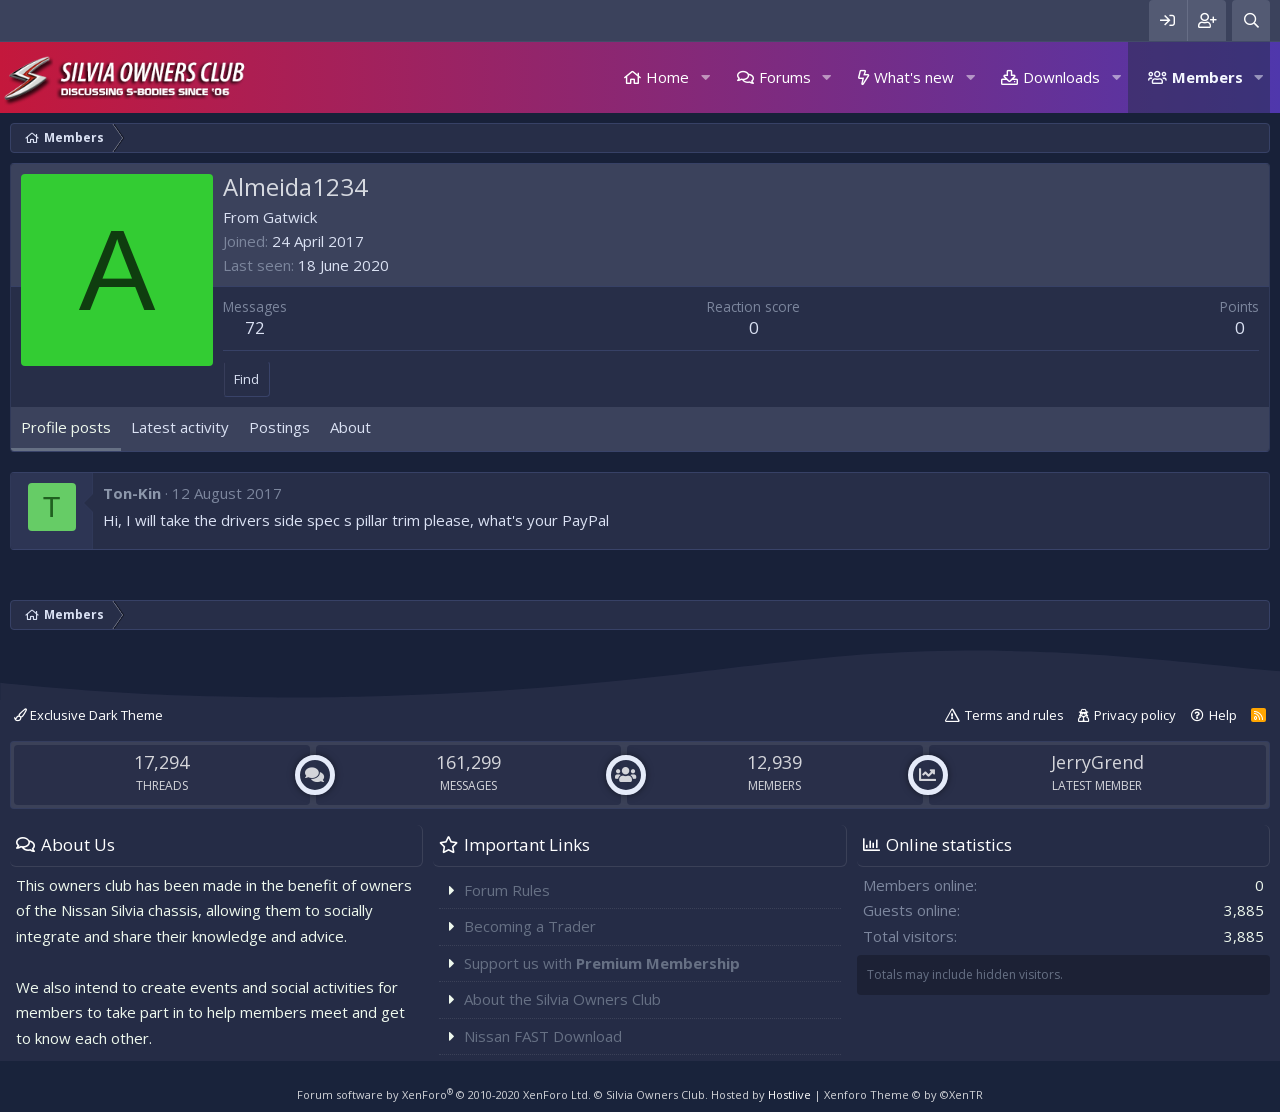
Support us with (602, 963)
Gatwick (290, 217)
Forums (785, 77)
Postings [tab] (279, 427)
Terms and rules (1014, 715)
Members (1207, 77)
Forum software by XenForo (444, 1094)
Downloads (1061, 77)
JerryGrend (1097, 762)
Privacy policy (1135, 715)
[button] (705, 77)
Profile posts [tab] (66, 427)
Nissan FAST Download (543, 1036)
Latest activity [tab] (180, 427)
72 (255, 327)
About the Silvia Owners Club (562, 999)
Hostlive (789, 1094)
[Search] (1251, 20)
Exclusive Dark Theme (88, 715)
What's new (914, 77)
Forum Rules (507, 890)
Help (1223, 715)
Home (667, 77)
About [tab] (350, 427)
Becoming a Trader (530, 926)
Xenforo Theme (903, 1094)
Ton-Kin (132, 493)
